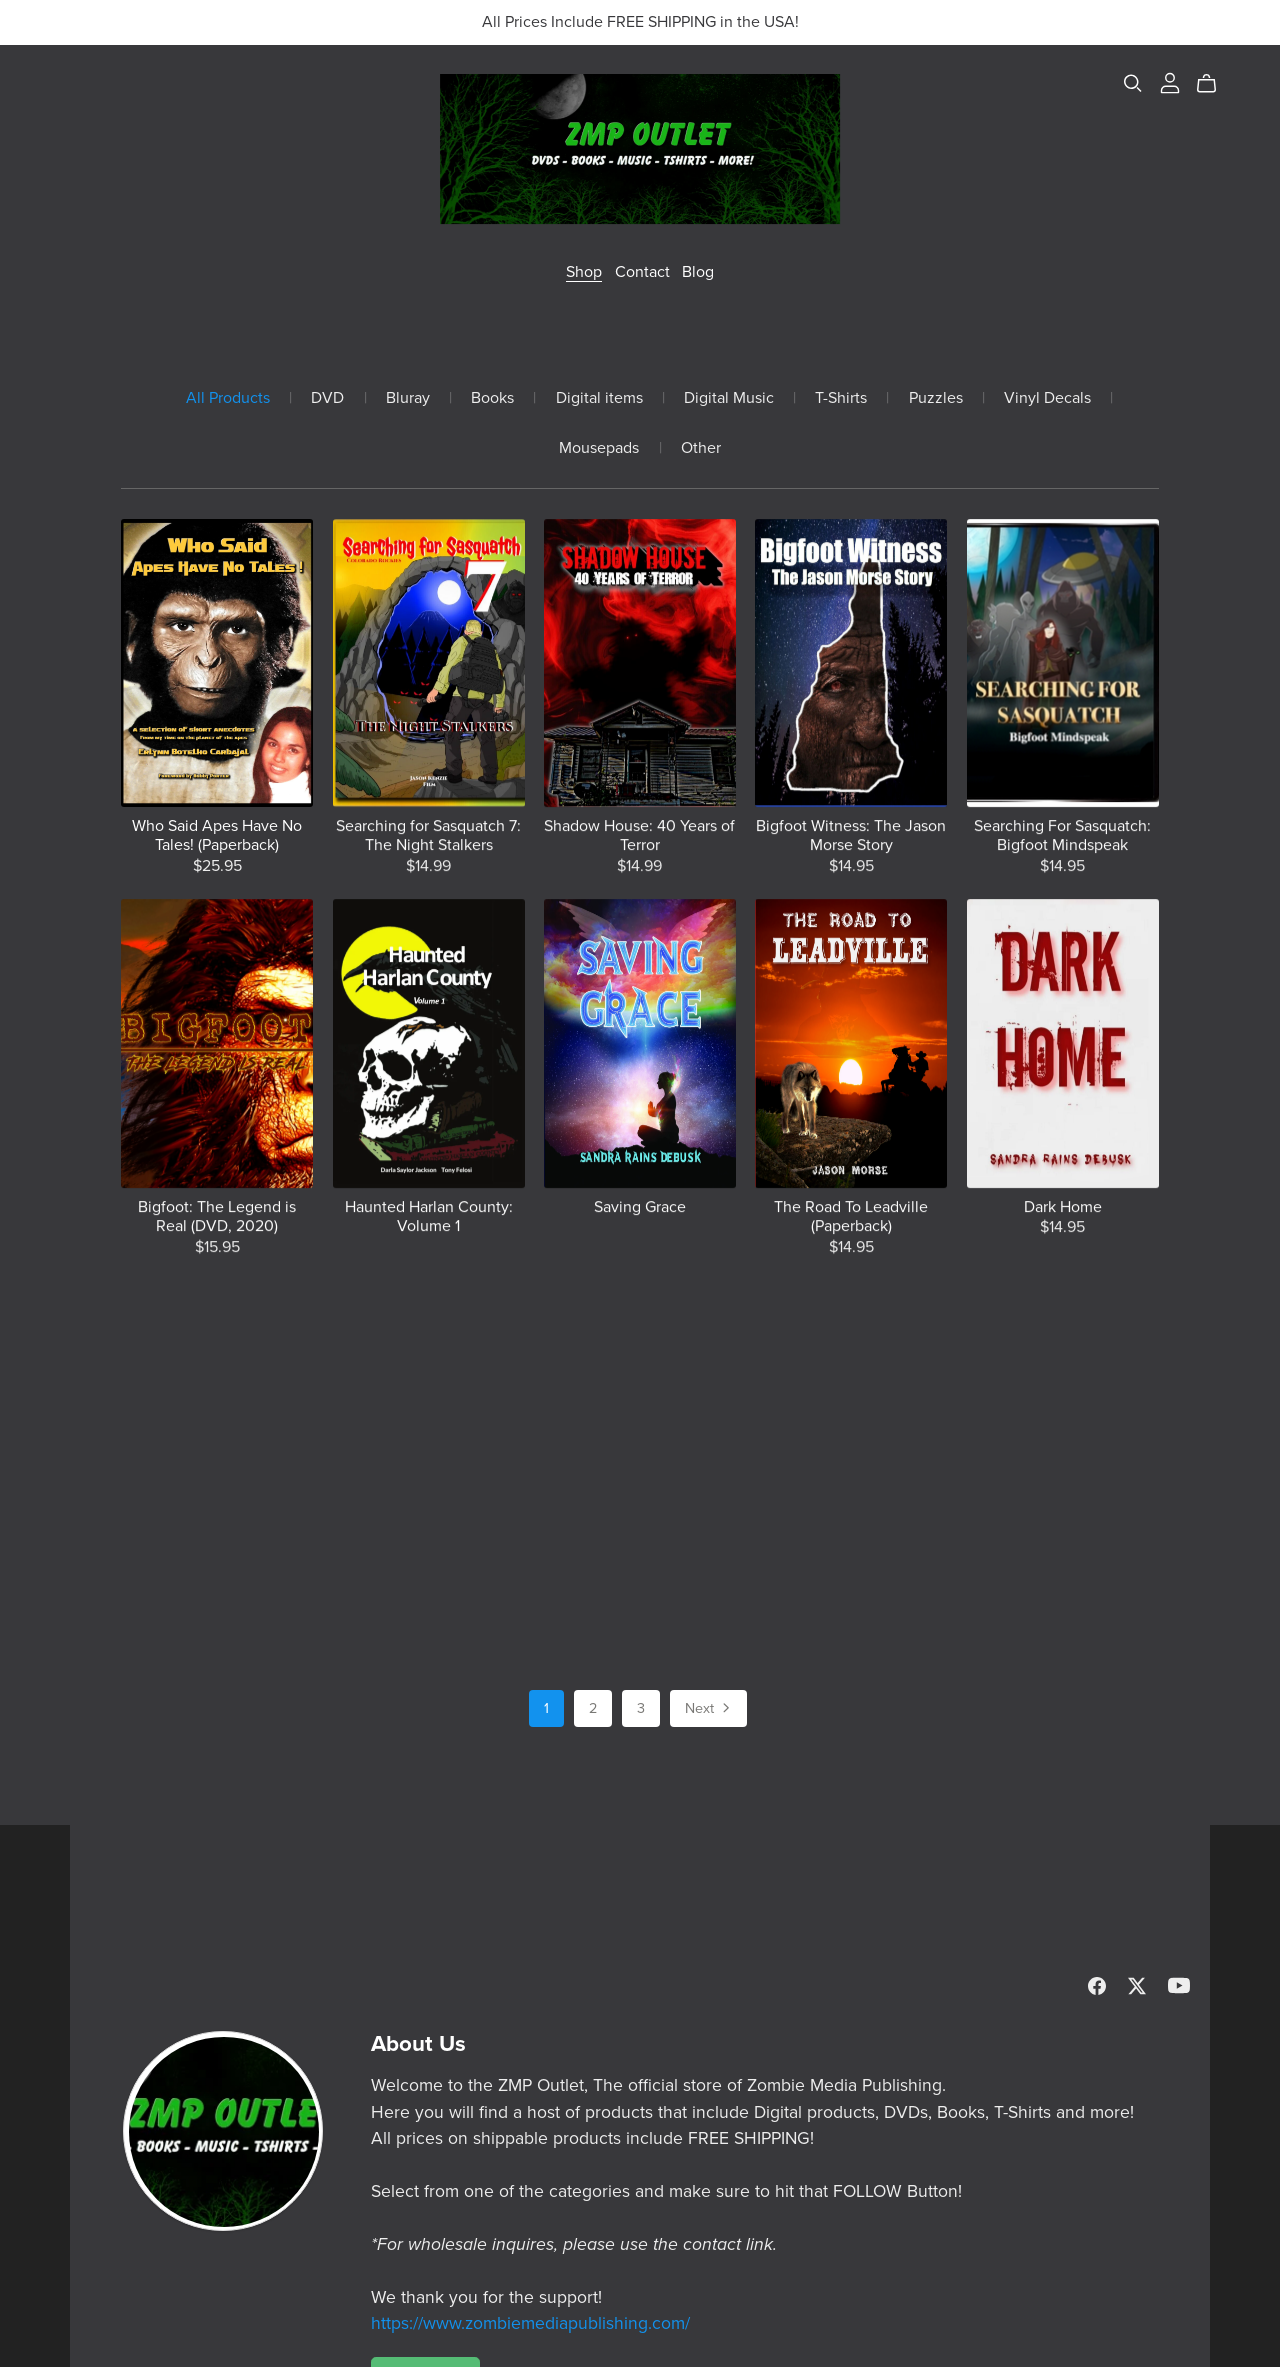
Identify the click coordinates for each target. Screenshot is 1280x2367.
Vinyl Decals (1047, 398)
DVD (327, 398)
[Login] (1170, 82)
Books (492, 398)
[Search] (1133, 83)
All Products (228, 398)
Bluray (408, 398)
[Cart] (1214, 84)
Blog (698, 272)
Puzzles (936, 398)
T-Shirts (841, 398)
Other (701, 448)
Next (709, 1710)
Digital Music (729, 398)
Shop (584, 272)
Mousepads (599, 448)
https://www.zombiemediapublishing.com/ (530, 2323)
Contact (642, 272)
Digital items (599, 398)
